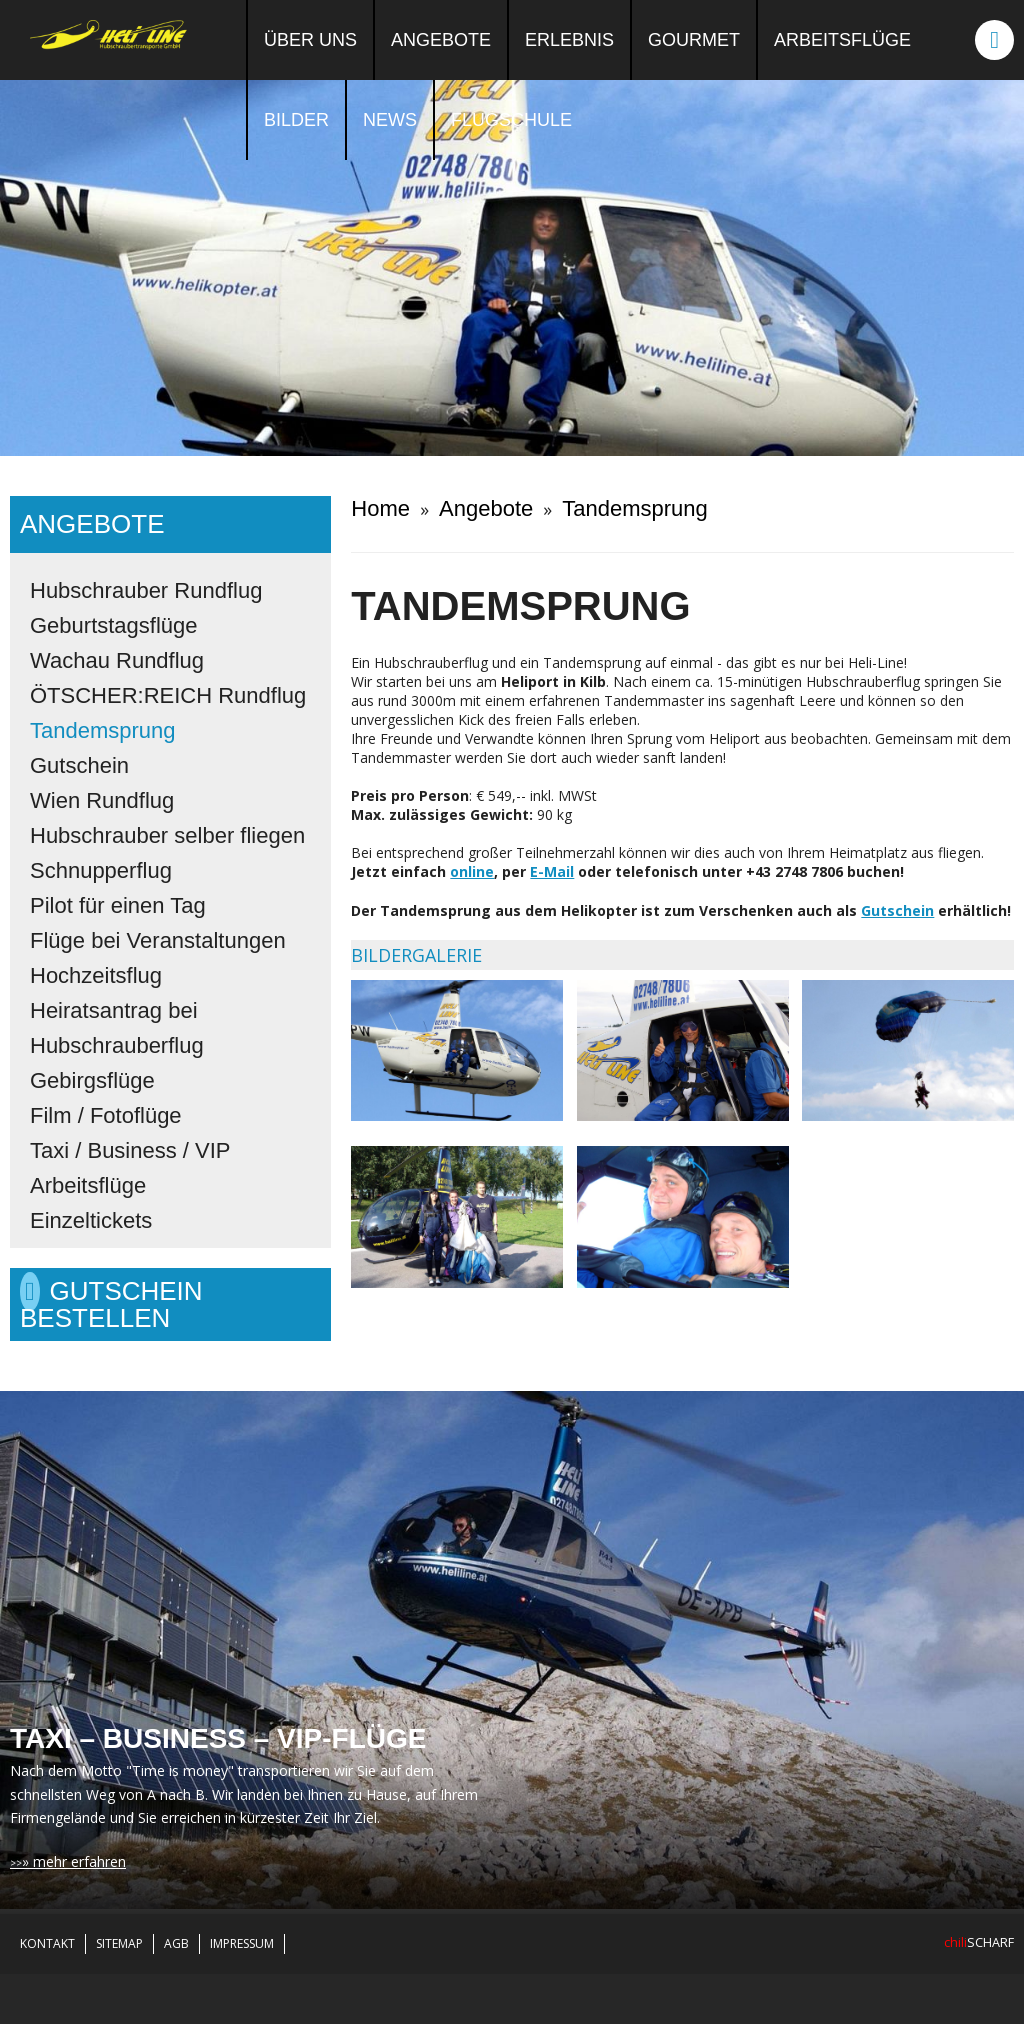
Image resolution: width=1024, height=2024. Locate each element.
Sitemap (119, 1943)
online (472, 871)
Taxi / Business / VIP (130, 1150)
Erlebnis (569, 40)
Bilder (296, 120)
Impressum (242, 1943)
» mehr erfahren (74, 1861)
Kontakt (47, 1943)
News (390, 120)
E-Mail (552, 871)
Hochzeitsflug (96, 975)
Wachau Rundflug (117, 660)
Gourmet (694, 40)
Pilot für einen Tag (118, 905)
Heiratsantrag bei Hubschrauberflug (117, 1028)
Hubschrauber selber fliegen (167, 835)
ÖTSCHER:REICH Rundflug (168, 695)
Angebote (441, 40)
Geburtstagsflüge (114, 625)
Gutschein (79, 765)
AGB (176, 1943)
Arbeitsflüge (842, 40)
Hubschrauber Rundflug (146, 590)
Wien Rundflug (102, 800)
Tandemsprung (103, 730)
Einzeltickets (91, 1220)
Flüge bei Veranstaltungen (158, 940)
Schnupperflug (101, 870)
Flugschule (511, 120)
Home (380, 508)
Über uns (310, 40)
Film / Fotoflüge (106, 1115)
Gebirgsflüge (92, 1080)
